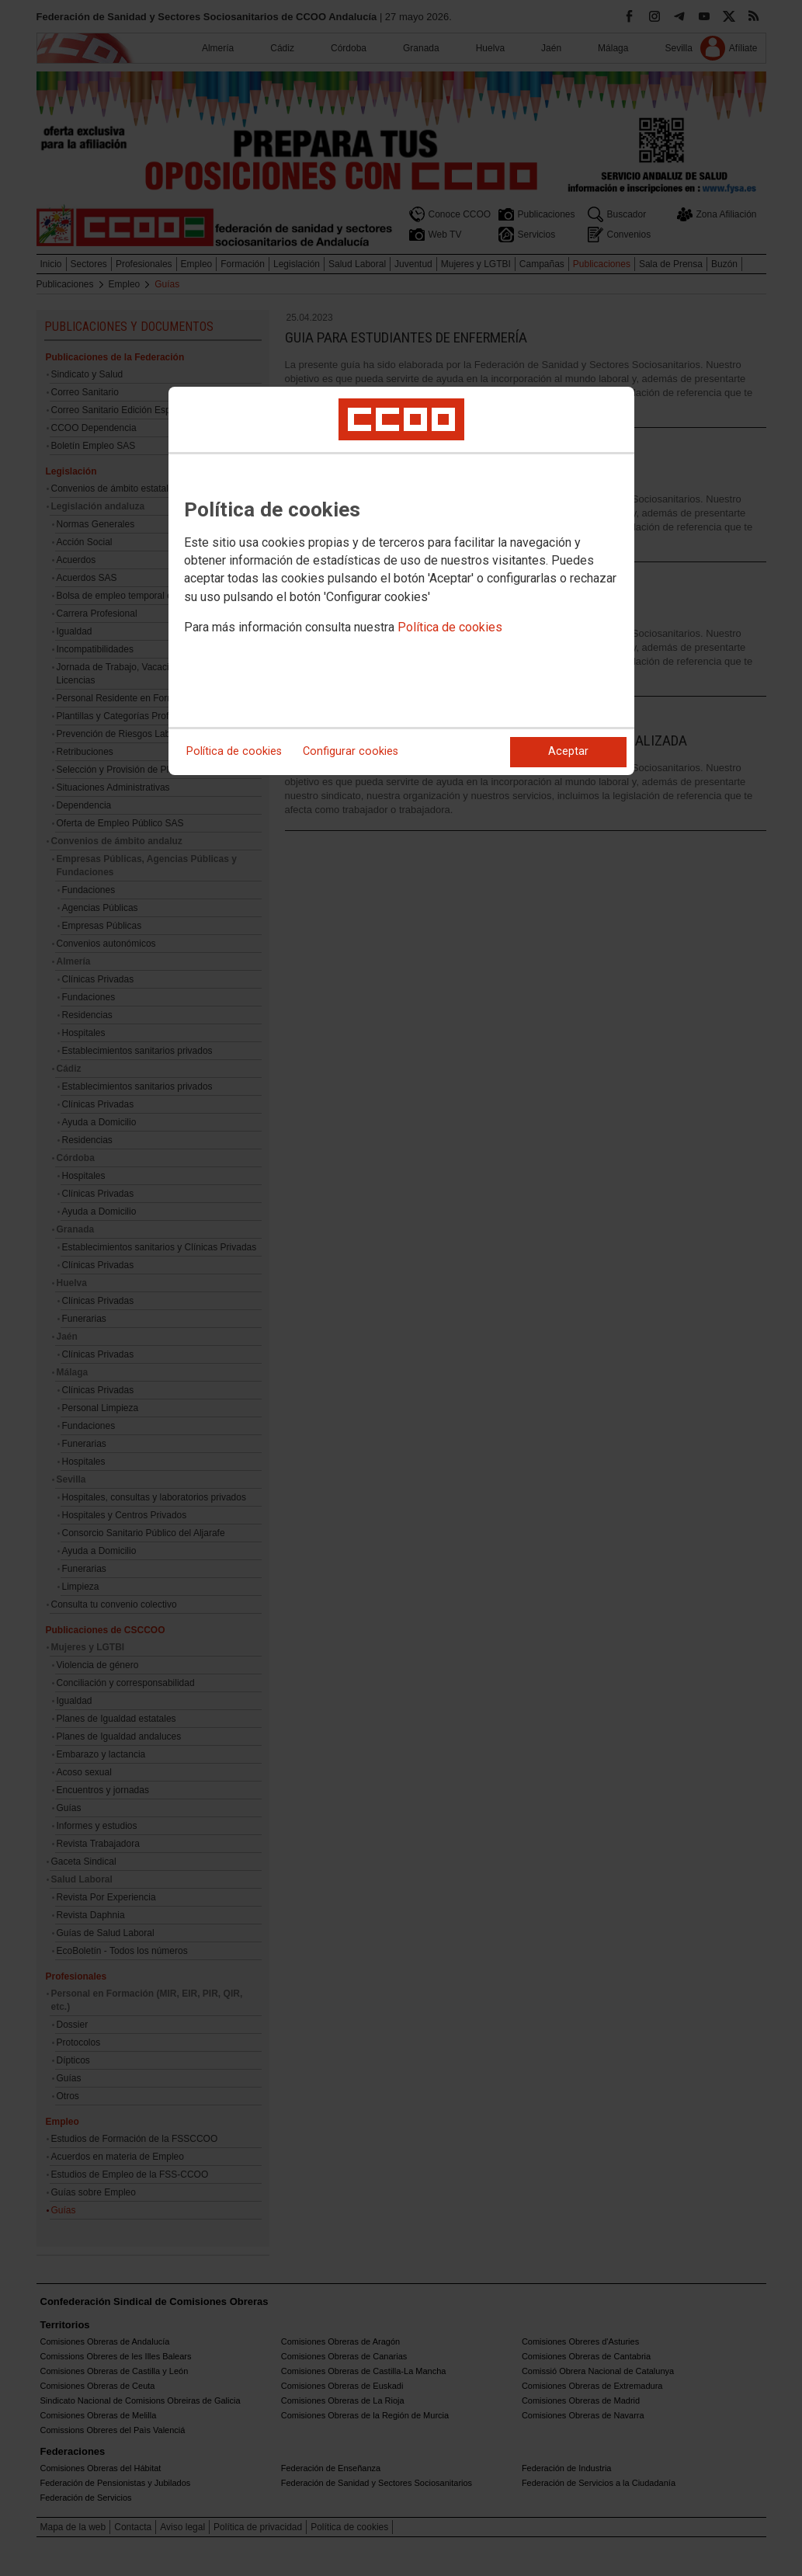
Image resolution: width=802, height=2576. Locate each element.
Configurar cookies (350, 751)
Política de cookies (450, 627)
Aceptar (568, 751)
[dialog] (401, 581)
